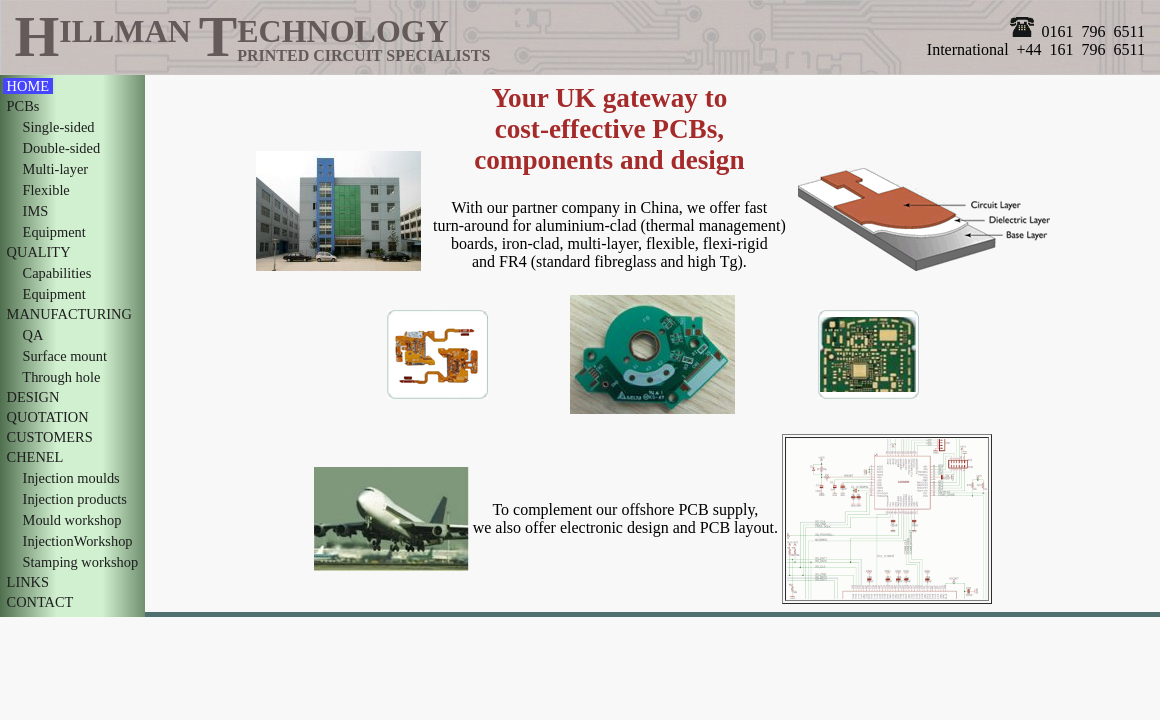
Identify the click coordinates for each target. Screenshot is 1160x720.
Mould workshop (72, 520)
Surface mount (65, 356)
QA (32, 335)
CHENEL (34, 457)
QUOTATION (47, 417)
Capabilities (57, 273)
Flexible (46, 190)
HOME (28, 86)
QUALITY (38, 252)
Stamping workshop (80, 562)
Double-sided (61, 148)
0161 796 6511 (1077, 31)
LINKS (28, 582)
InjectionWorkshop (77, 541)
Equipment (54, 232)
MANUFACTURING (69, 314)
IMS (35, 211)
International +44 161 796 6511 (1036, 49)
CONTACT (40, 602)
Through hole (61, 377)
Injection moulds (71, 478)
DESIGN (33, 397)
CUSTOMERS (49, 437)
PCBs (23, 106)
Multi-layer (55, 169)
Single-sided (58, 127)
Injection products (75, 499)
